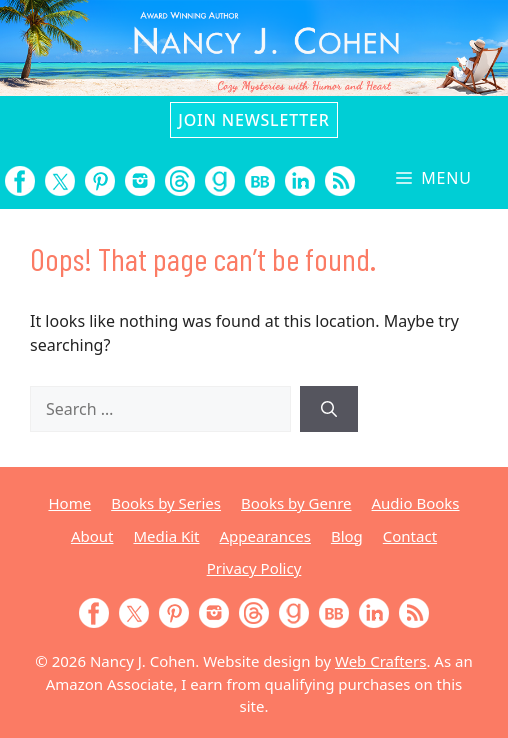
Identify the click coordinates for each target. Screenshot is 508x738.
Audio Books (416, 503)
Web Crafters (380, 661)
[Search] (329, 409)
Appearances (265, 536)
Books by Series (166, 503)
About (92, 536)
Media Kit (166, 536)
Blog (347, 536)
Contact (410, 536)
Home (69, 503)
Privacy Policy (254, 568)
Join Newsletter (253, 120)
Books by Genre (296, 503)
